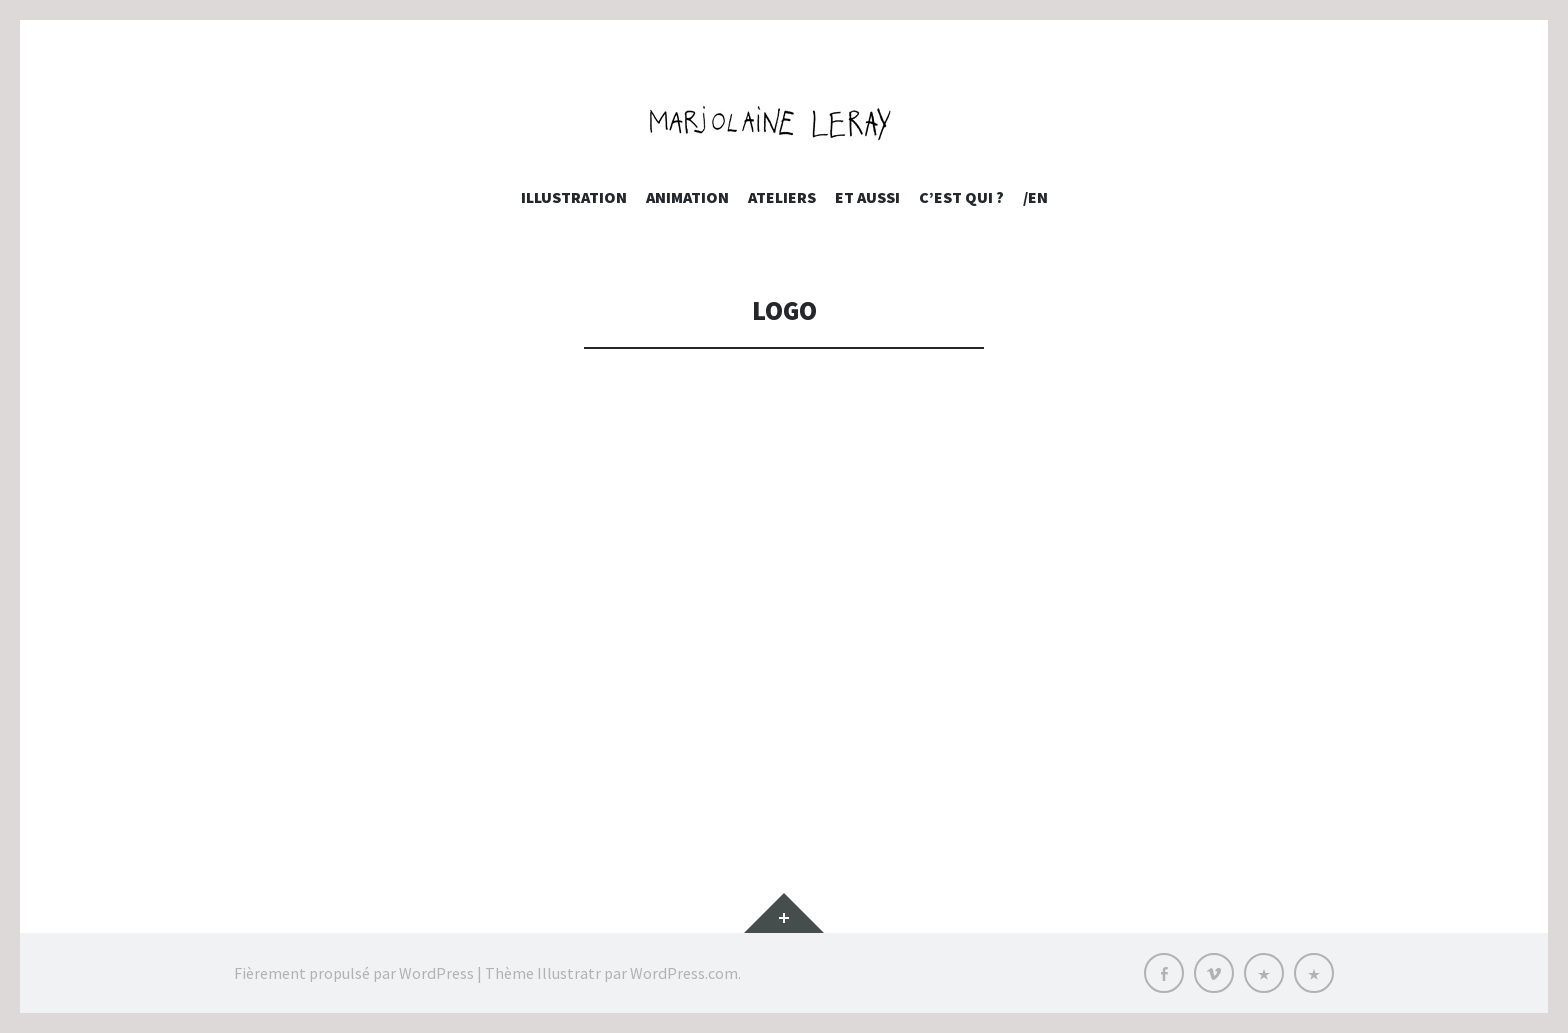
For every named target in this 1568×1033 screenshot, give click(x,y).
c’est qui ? (961, 197)
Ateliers (782, 197)
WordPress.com (684, 973)
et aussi (867, 197)
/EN (1035, 197)
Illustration (574, 197)
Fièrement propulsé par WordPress (354, 973)
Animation (687, 197)
